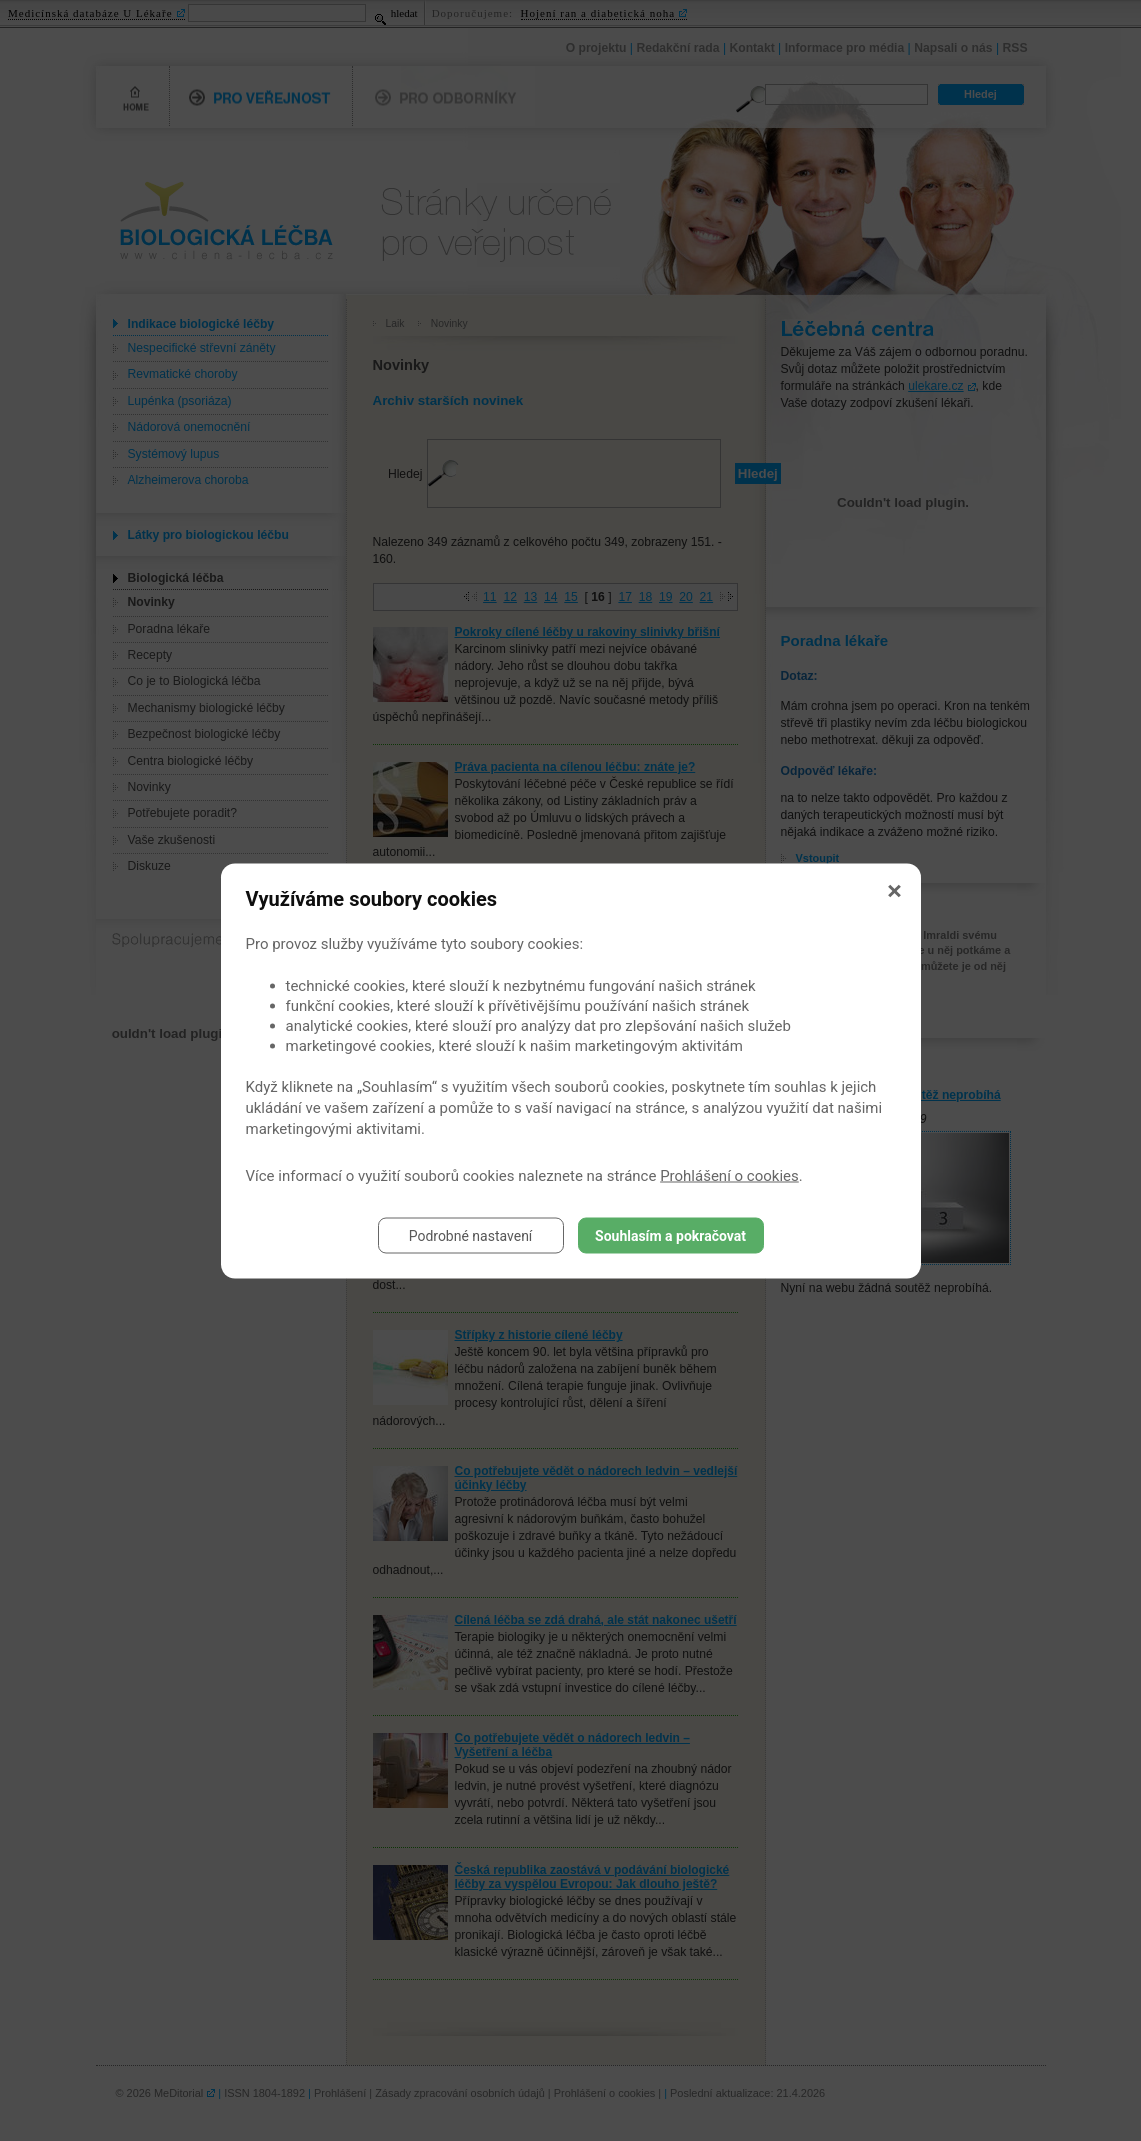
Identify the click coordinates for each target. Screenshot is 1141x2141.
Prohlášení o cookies (729, 1175)
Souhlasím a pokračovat (670, 1235)
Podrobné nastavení (471, 1235)
